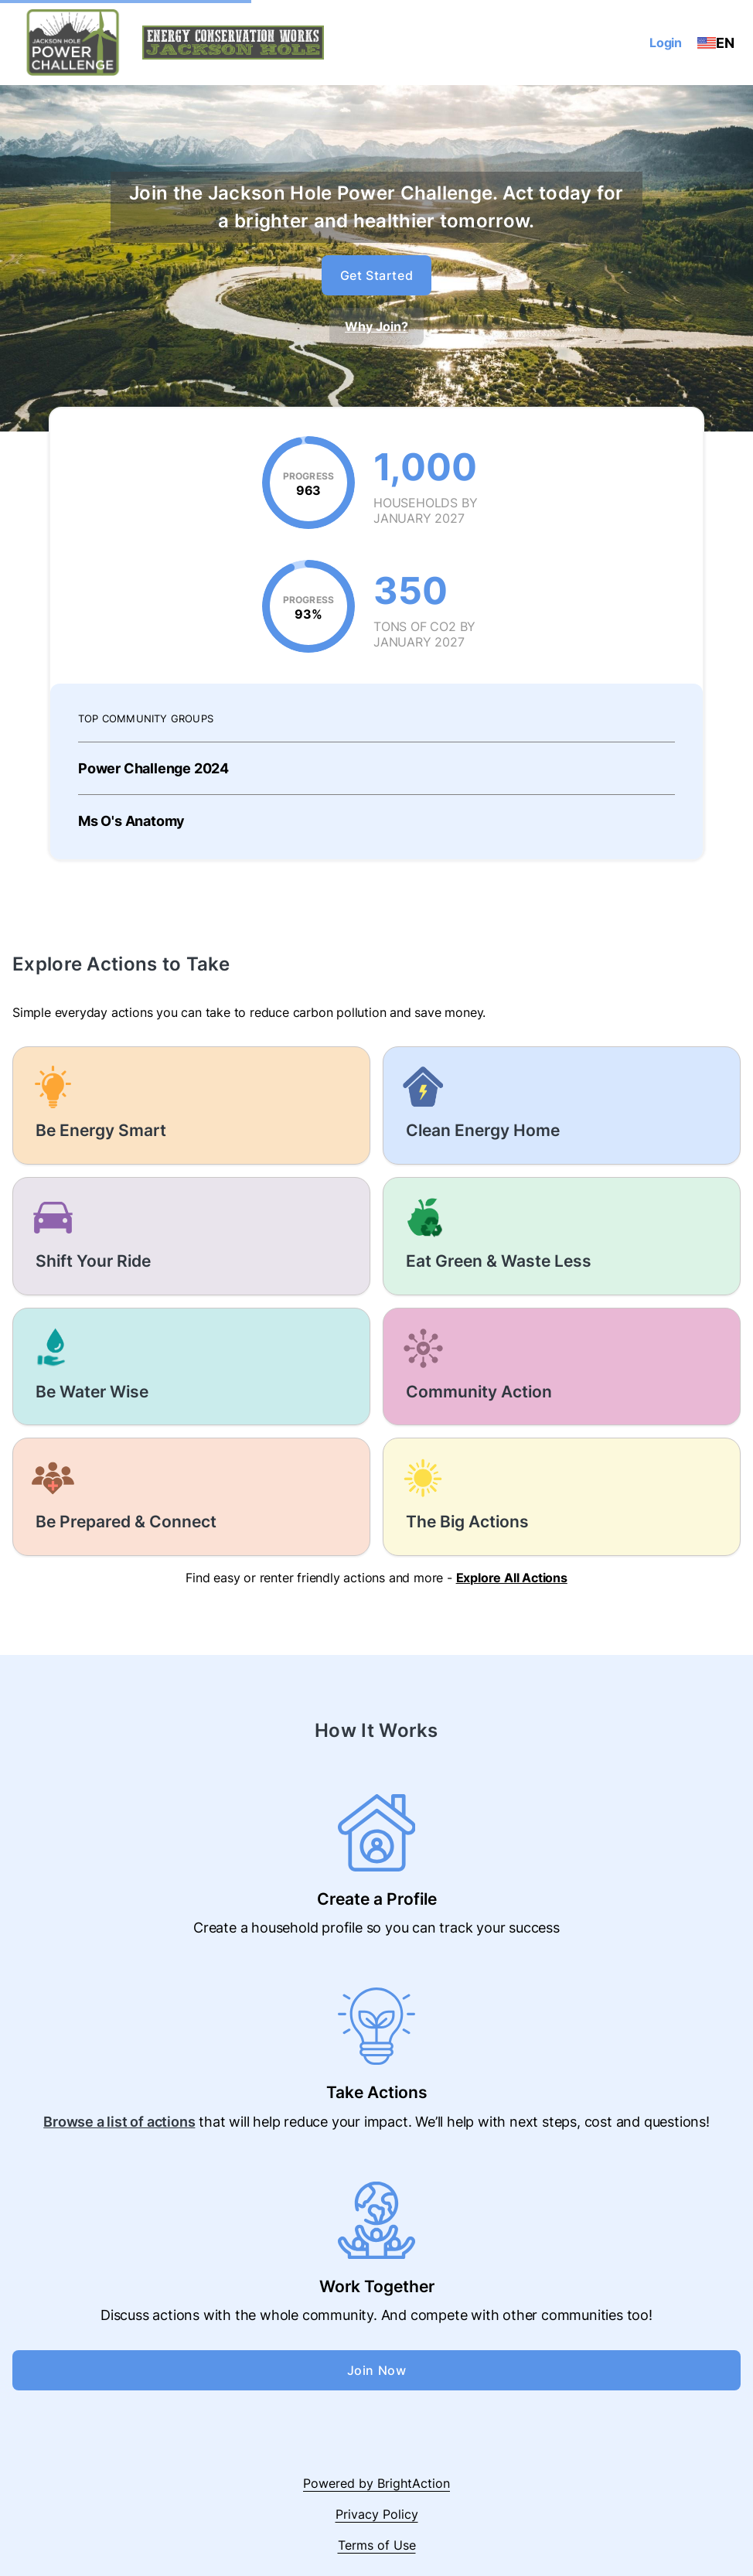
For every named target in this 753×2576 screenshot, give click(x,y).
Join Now (377, 2370)
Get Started (377, 275)
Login (665, 42)
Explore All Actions (511, 1577)
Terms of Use (377, 2545)
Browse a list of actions (119, 2122)
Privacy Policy (377, 2514)
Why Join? (376, 326)
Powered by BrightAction (376, 2483)
